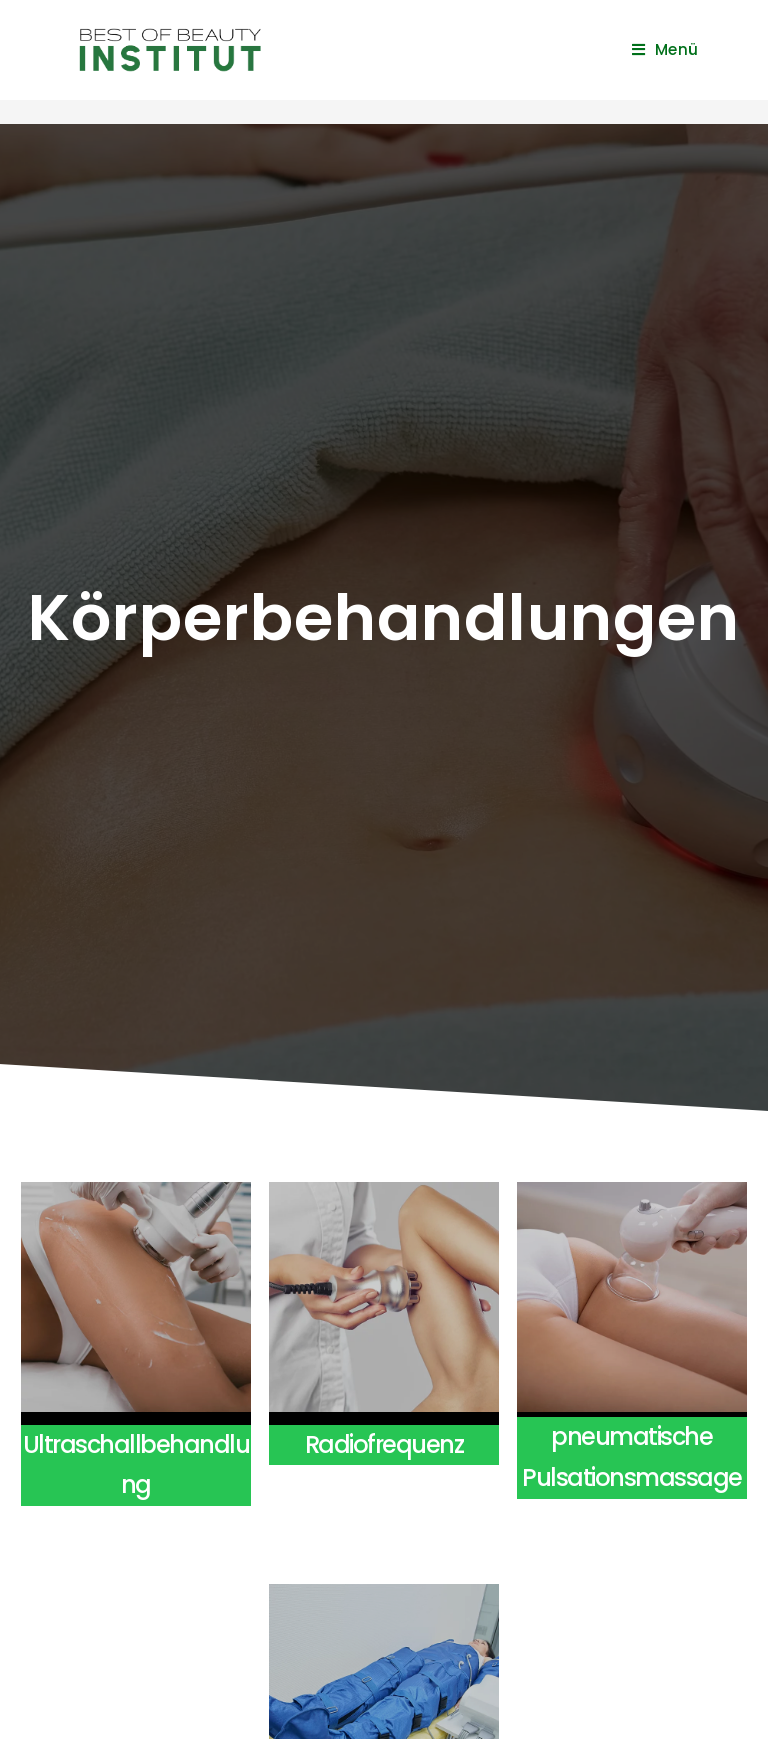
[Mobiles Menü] (665, 49)
